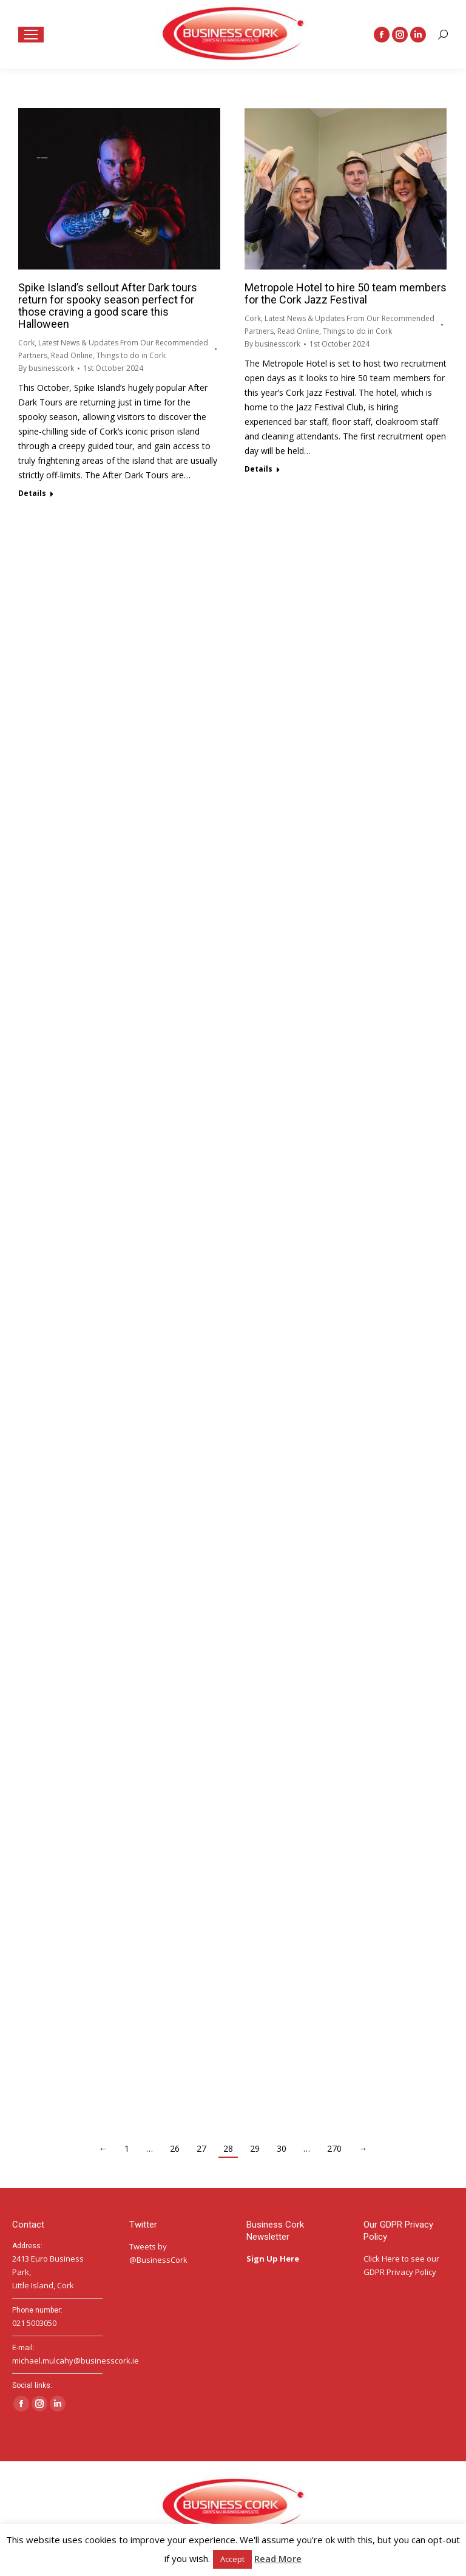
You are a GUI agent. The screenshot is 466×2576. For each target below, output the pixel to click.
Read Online (72, 355)
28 (228, 2148)
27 (201, 2148)
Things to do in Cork (131, 355)
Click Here (381, 2258)
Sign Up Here (273, 2258)
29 (255, 2148)
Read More (278, 2558)
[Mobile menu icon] (31, 34)
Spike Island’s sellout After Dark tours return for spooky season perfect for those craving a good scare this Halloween (107, 305)
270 (334, 2148)
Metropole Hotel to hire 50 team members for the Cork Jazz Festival (346, 293)
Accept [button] (232, 2559)
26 (175, 2148)
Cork (26, 342)
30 (281, 2148)
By (46, 368)
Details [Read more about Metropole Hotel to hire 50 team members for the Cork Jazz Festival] (258, 469)
